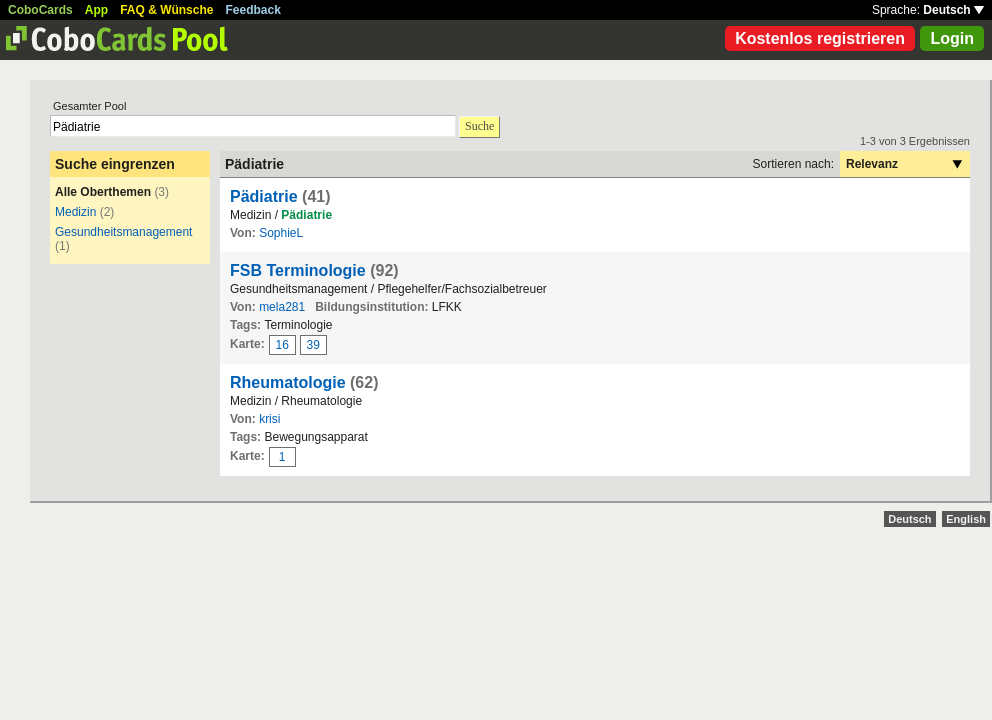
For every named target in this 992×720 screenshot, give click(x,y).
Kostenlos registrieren (820, 38)
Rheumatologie (288, 382)
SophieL (281, 233)
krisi (269, 419)
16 (282, 345)
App (96, 10)
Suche (479, 126)
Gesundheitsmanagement (123, 232)
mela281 (282, 307)
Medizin (75, 212)
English (966, 519)
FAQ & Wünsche (166, 10)
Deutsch (953, 10)
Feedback (253, 10)
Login (952, 38)
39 (313, 345)
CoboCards (40, 10)
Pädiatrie (264, 196)
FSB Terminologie (298, 270)
